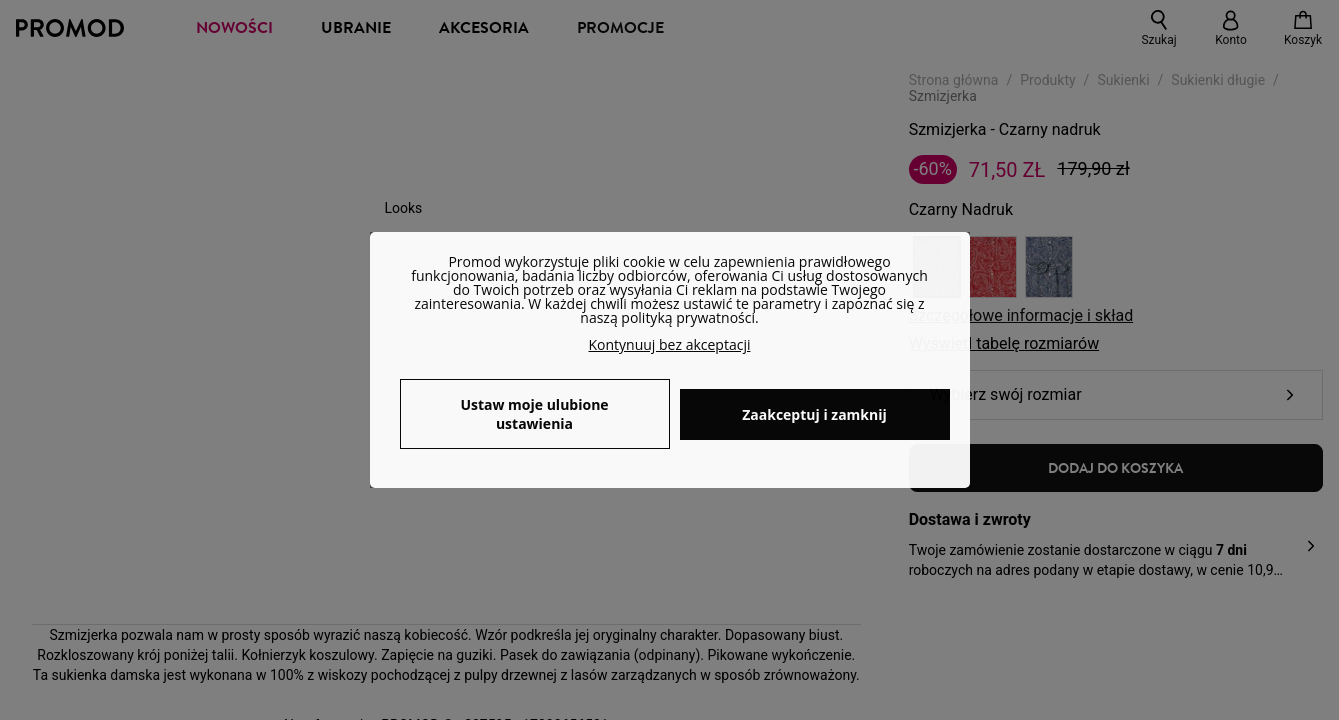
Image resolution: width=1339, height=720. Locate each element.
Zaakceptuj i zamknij (814, 414)
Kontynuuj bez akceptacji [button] (670, 344)
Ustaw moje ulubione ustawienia (534, 414)
